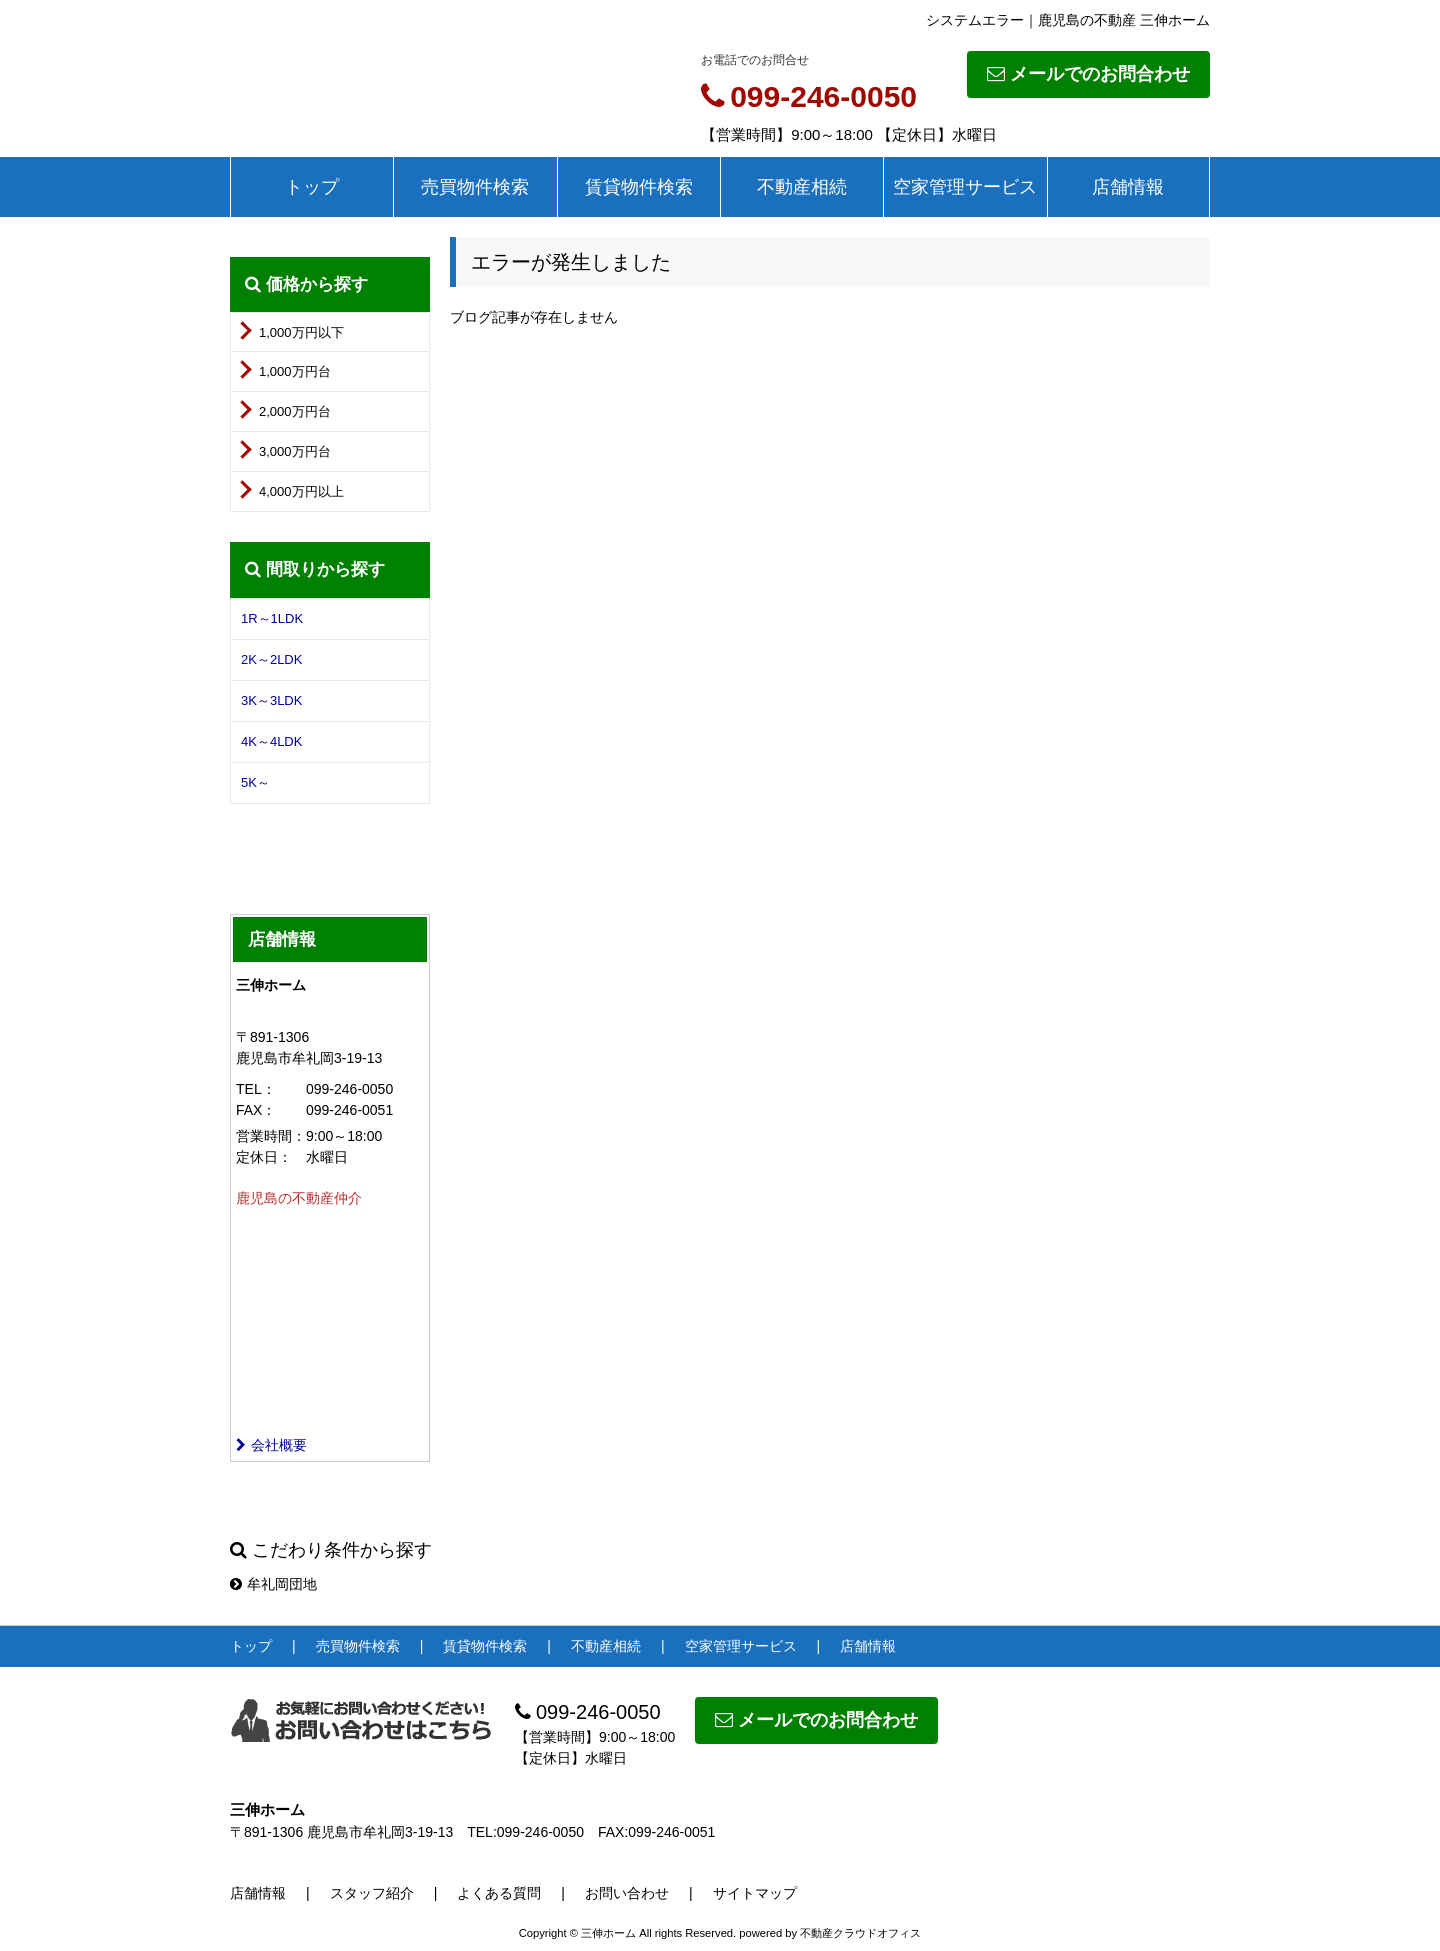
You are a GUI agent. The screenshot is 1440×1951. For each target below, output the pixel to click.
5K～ (255, 782)
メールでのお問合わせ (1088, 74)
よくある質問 (499, 1893)
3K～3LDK (271, 700)
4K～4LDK (271, 741)
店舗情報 (1128, 187)
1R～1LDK (272, 618)
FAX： (256, 1110)
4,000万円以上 (301, 491)
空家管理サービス (965, 187)
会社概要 (271, 1445)
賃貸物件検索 (639, 187)
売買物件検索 (475, 187)
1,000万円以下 (301, 332)
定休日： (264, 1157)
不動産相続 (802, 187)
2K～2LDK (271, 659)
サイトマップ (755, 1893)
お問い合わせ (627, 1893)
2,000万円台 (295, 411)
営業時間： (271, 1136)
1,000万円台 (295, 371)
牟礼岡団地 (273, 1584)
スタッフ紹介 (372, 1893)
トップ (312, 187)
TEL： (256, 1089)
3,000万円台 (295, 451)
